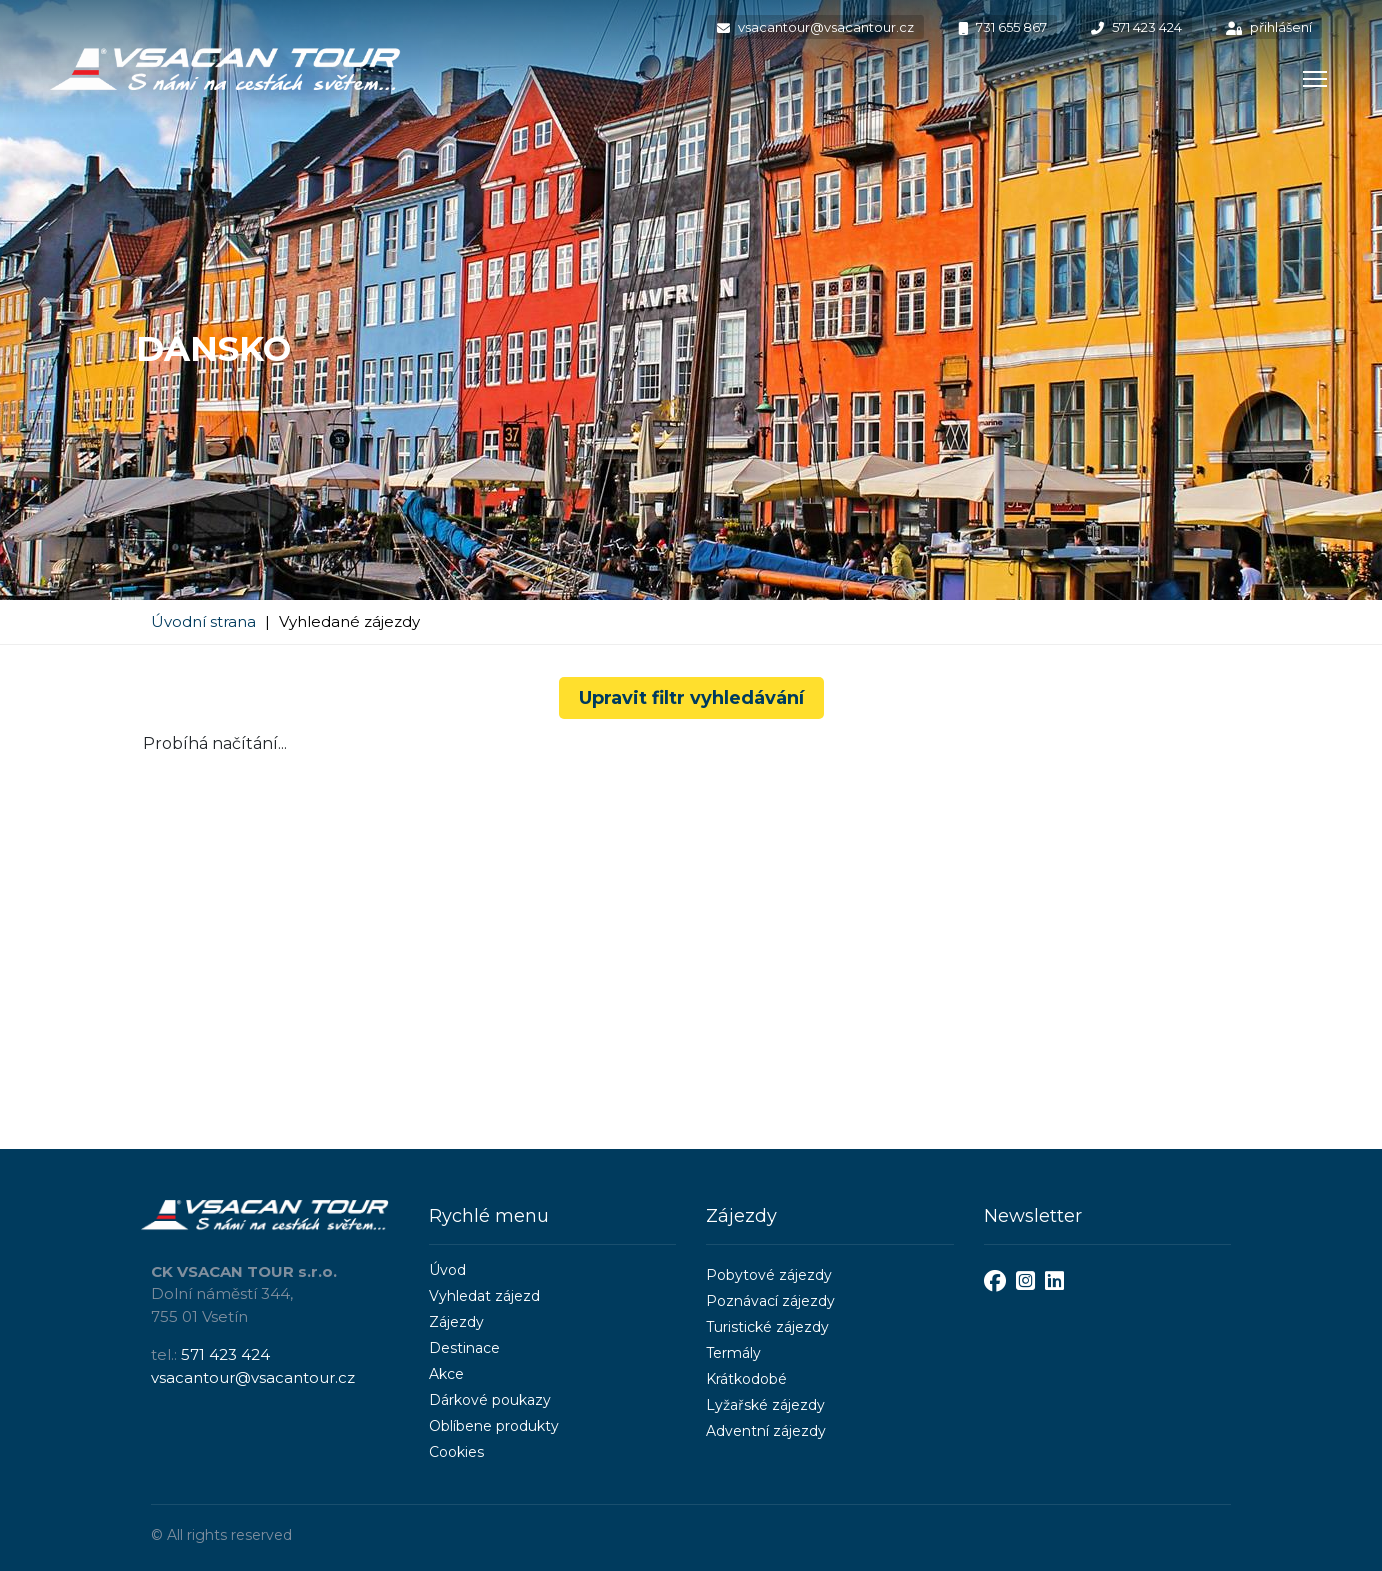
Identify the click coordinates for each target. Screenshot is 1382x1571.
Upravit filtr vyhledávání (691, 698)
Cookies (456, 1452)
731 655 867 (1002, 27)
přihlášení (1269, 27)
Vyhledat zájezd (484, 1296)
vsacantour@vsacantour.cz (815, 27)
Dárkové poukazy (490, 1400)
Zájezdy (456, 1322)
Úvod (447, 1270)
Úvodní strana (203, 621)
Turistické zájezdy (767, 1327)
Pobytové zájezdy (769, 1275)
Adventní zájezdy (766, 1431)
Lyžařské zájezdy (765, 1405)
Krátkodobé (746, 1379)
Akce (446, 1374)
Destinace (464, 1348)
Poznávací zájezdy (770, 1301)
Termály (733, 1353)
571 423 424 (1136, 27)
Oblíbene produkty (494, 1426)
